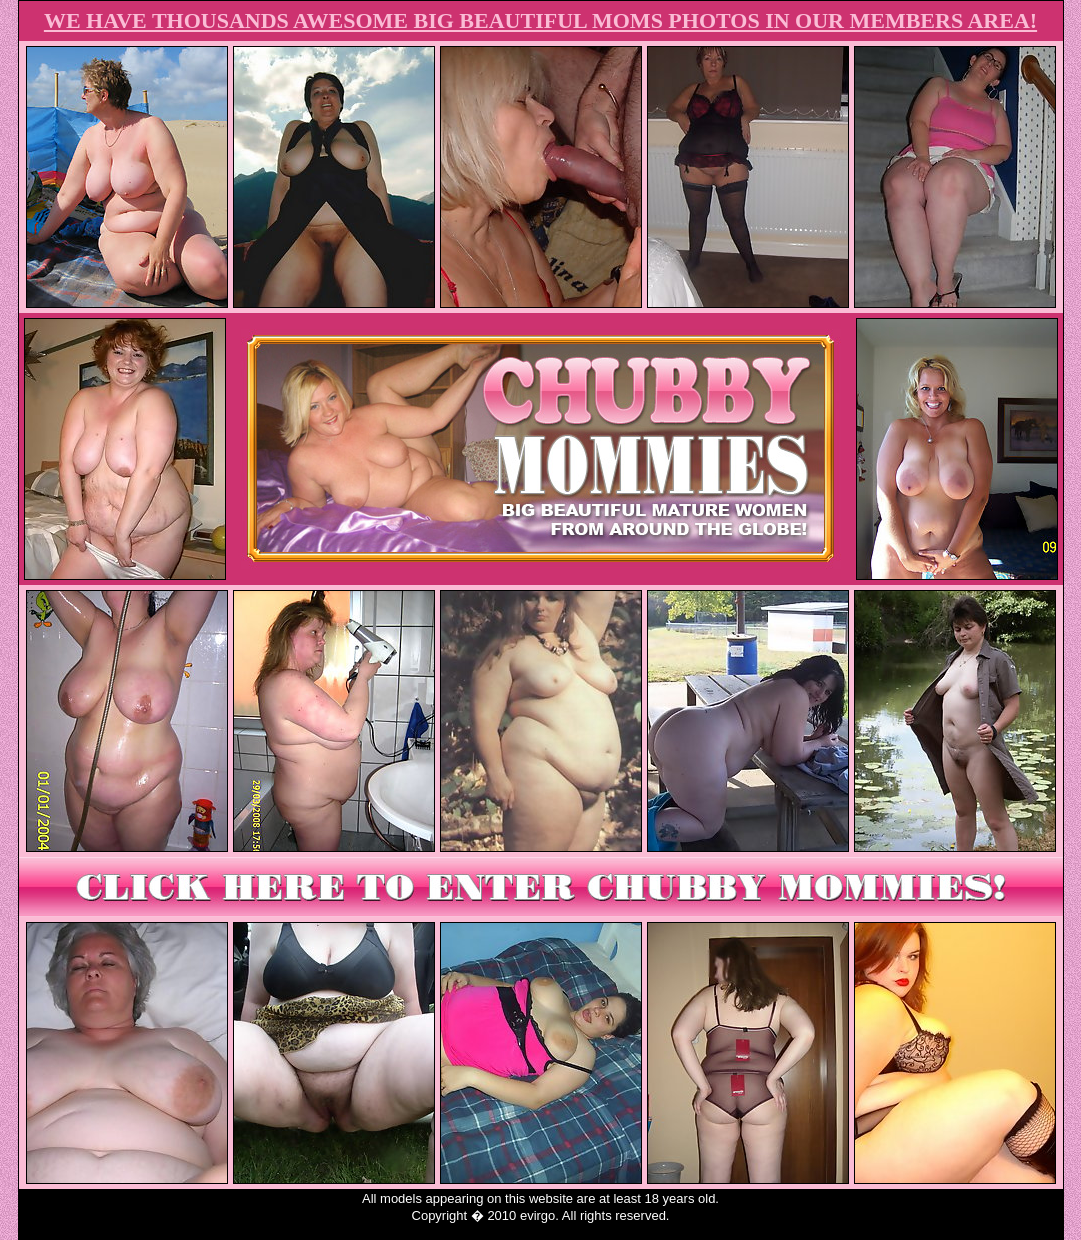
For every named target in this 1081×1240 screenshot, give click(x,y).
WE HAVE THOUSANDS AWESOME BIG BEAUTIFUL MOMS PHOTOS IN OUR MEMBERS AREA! (540, 20)
